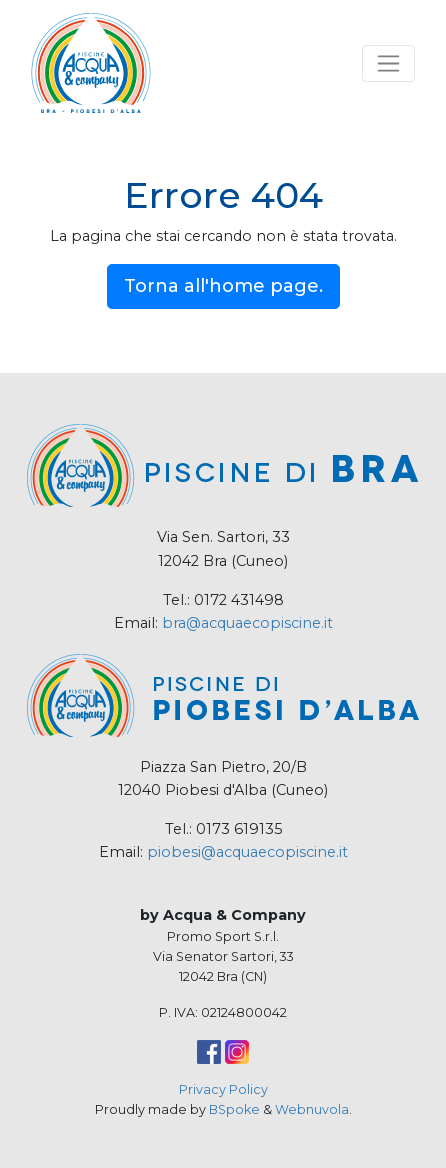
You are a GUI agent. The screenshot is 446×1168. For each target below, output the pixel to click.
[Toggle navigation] (388, 63)
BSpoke (234, 1109)
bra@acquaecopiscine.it (247, 623)
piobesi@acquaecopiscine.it (247, 852)
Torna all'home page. (223, 286)
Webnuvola (312, 1109)
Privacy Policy (223, 1089)
